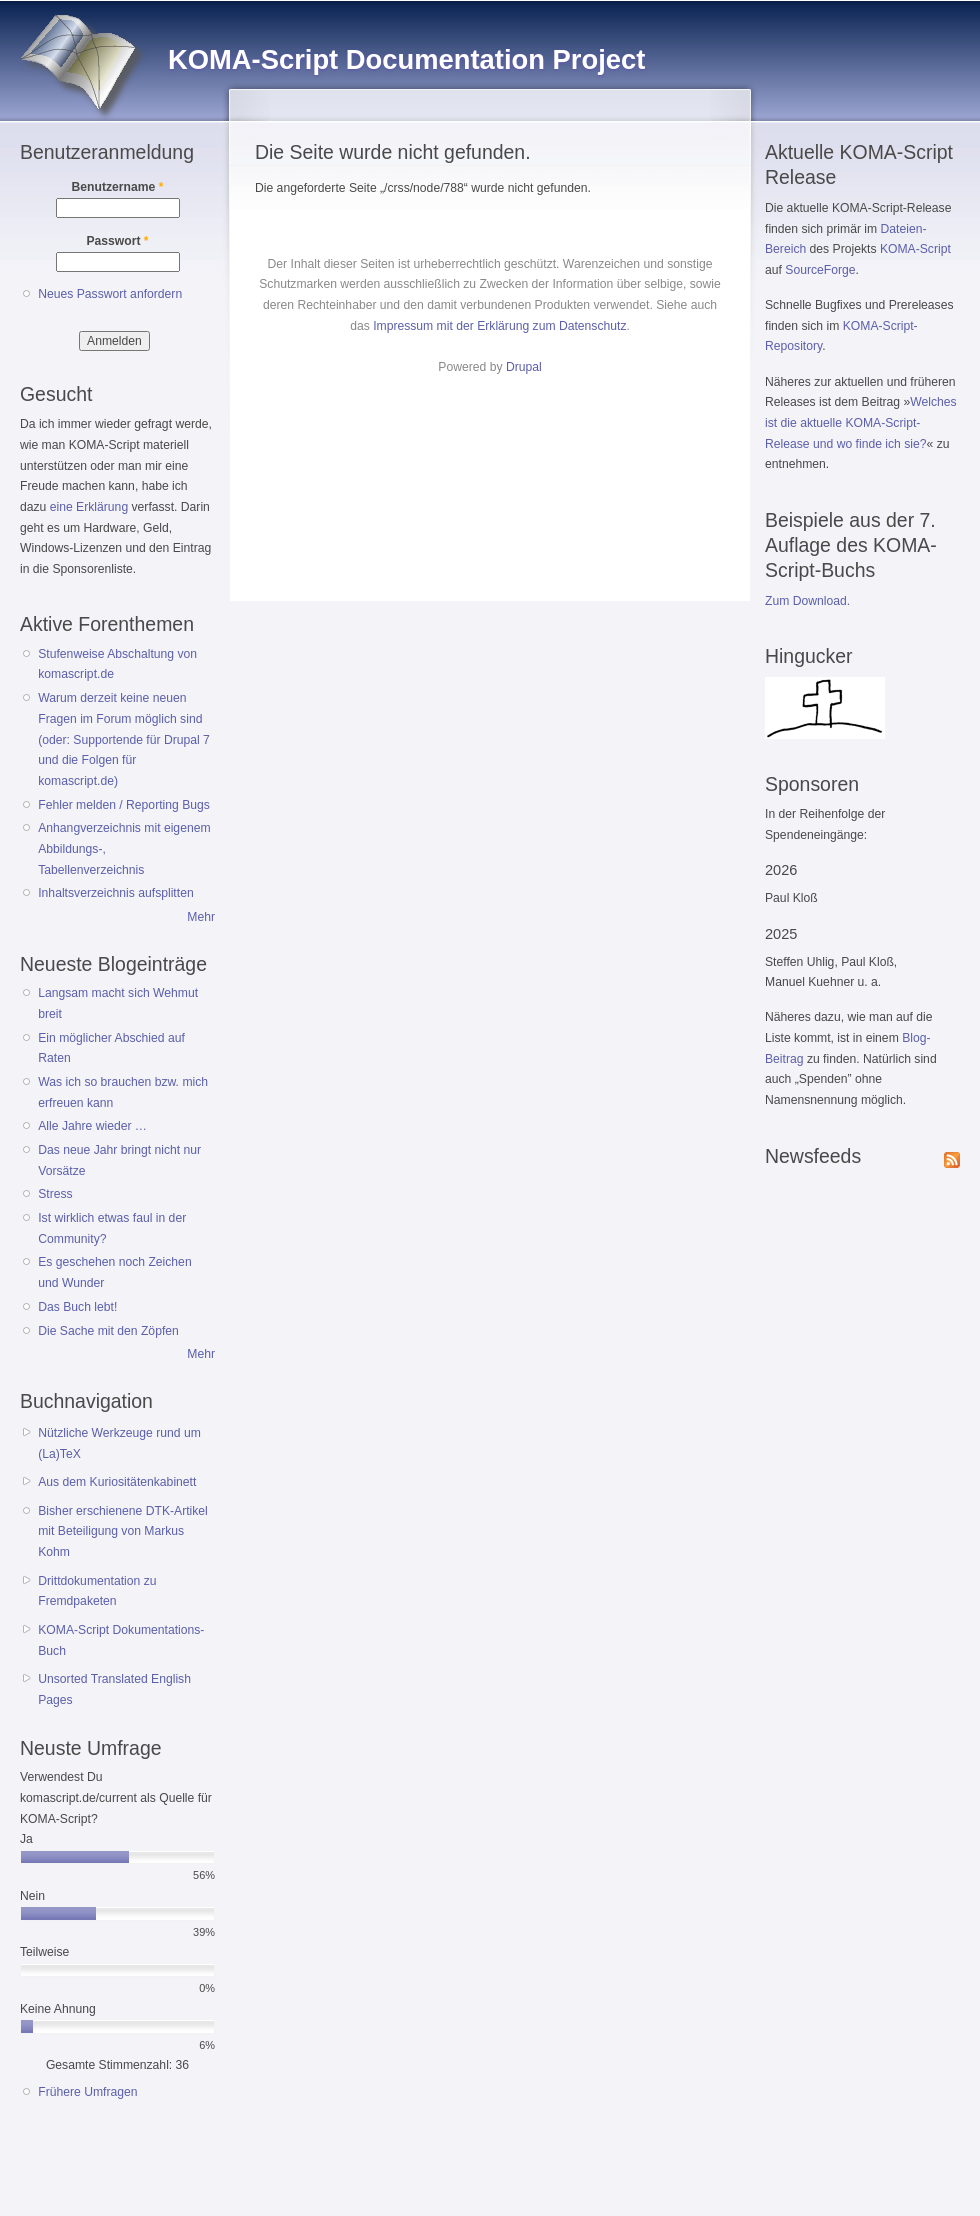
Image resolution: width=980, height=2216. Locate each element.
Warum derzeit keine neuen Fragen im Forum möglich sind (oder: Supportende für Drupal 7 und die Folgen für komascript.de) (124, 739)
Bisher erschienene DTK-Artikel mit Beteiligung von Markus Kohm (123, 1531)
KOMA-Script (915, 249)
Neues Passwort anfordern (110, 294)
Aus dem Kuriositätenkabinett (117, 1482)
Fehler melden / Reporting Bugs (124, 805)
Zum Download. (807, 601)
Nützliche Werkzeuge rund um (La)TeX (119, 1443)
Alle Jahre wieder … (92, 1126)
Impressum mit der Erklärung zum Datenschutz (499, 326)
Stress (55, 1194)
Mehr (201, 917)
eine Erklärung (89, 507)
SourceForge (820, 270)
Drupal (524, 367)
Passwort (117, 241)
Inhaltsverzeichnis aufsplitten (115, 893)
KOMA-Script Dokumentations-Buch (121, 1640)
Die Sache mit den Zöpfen (108, 1331)
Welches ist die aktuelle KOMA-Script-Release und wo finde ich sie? (861, 422)
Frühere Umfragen (87, 2092)
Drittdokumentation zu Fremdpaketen (97, 1591)
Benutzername (118, 187)
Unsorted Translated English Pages (114, 1689)
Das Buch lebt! (77, 1307)
